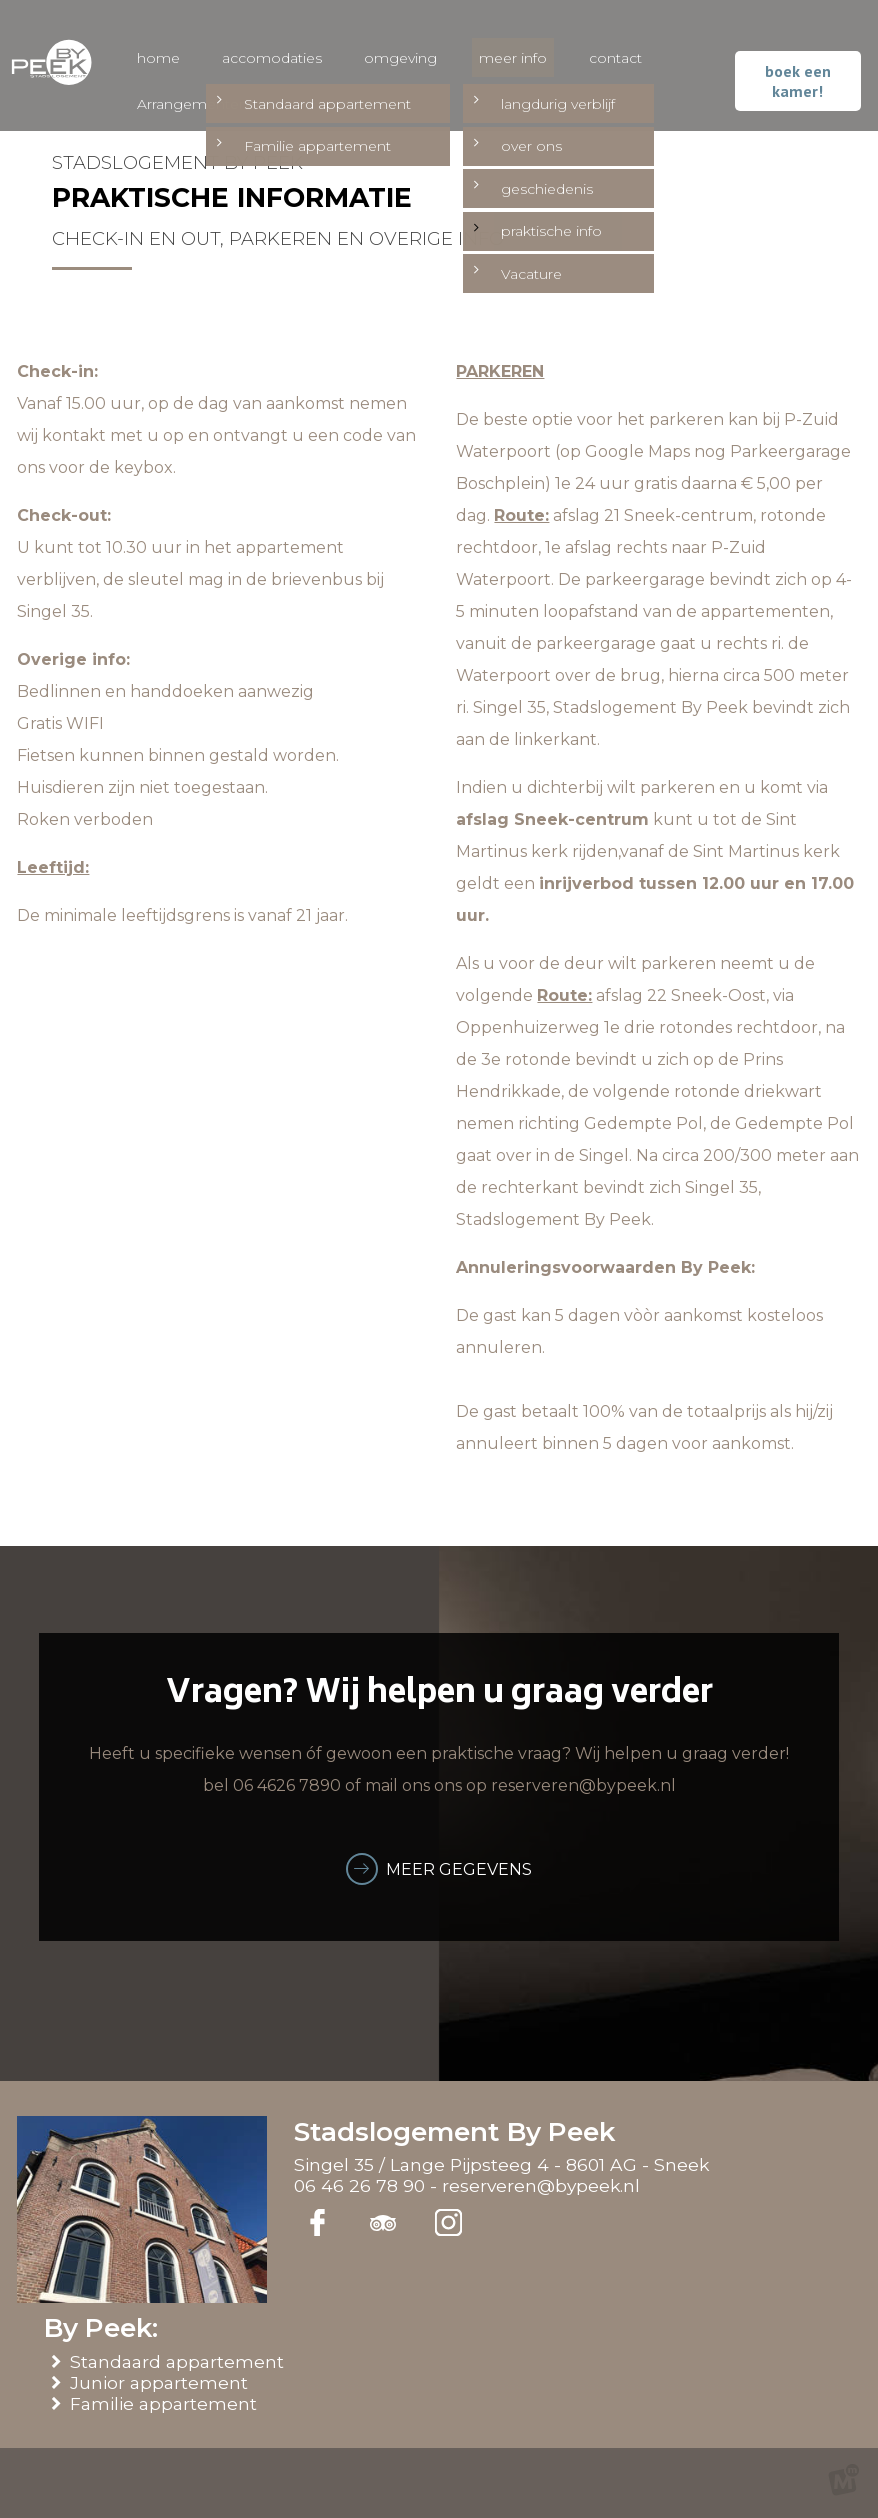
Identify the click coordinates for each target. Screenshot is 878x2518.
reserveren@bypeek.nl (541, 2185)
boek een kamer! (801, 75)
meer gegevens (459, 1869)
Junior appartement (162, 2382)
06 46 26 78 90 (359, 2185)
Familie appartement (167, 2403)
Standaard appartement (180, 2361)
